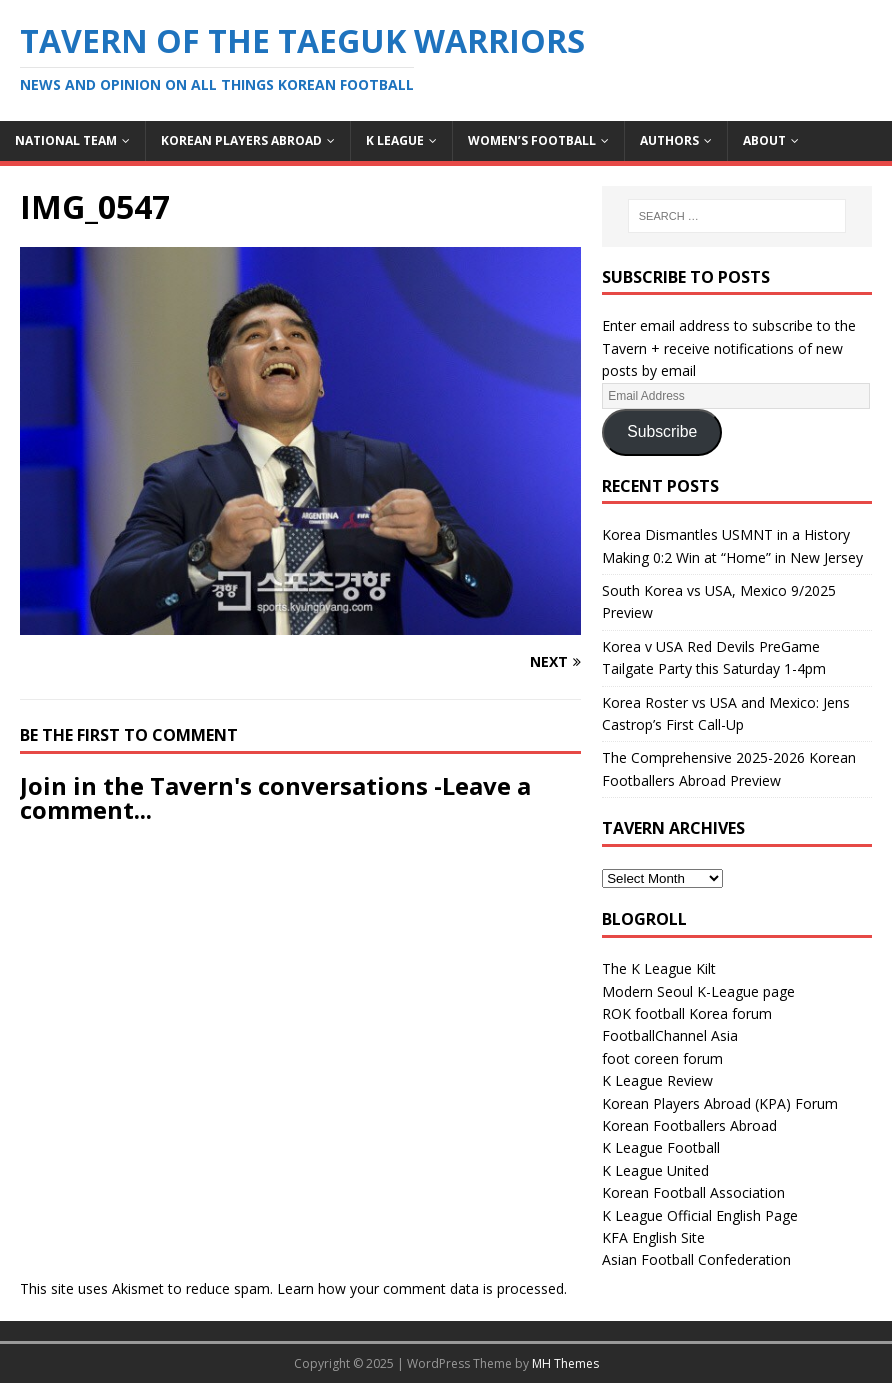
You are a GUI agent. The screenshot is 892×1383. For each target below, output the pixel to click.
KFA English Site (653, 1237)
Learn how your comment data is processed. (422, 1288)
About (764, 140)
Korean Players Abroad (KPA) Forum (720, 1103)
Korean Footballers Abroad (689, 1125)
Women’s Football (532, 140)
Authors (669, 140)
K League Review (657, 1080)
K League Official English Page (700, 1215)
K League (395, 140)
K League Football (661, 1147)
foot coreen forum (662, 1058)
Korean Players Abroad (241, 140)
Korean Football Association (693, 1192)
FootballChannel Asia (670, 1035)
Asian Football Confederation (696, 1259)
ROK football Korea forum (687, 1013)
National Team (66, 140)
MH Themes (565, 1363)
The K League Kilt (659, 968)
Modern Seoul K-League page (698, 991)
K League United (655, 1170)
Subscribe (662, 431)
